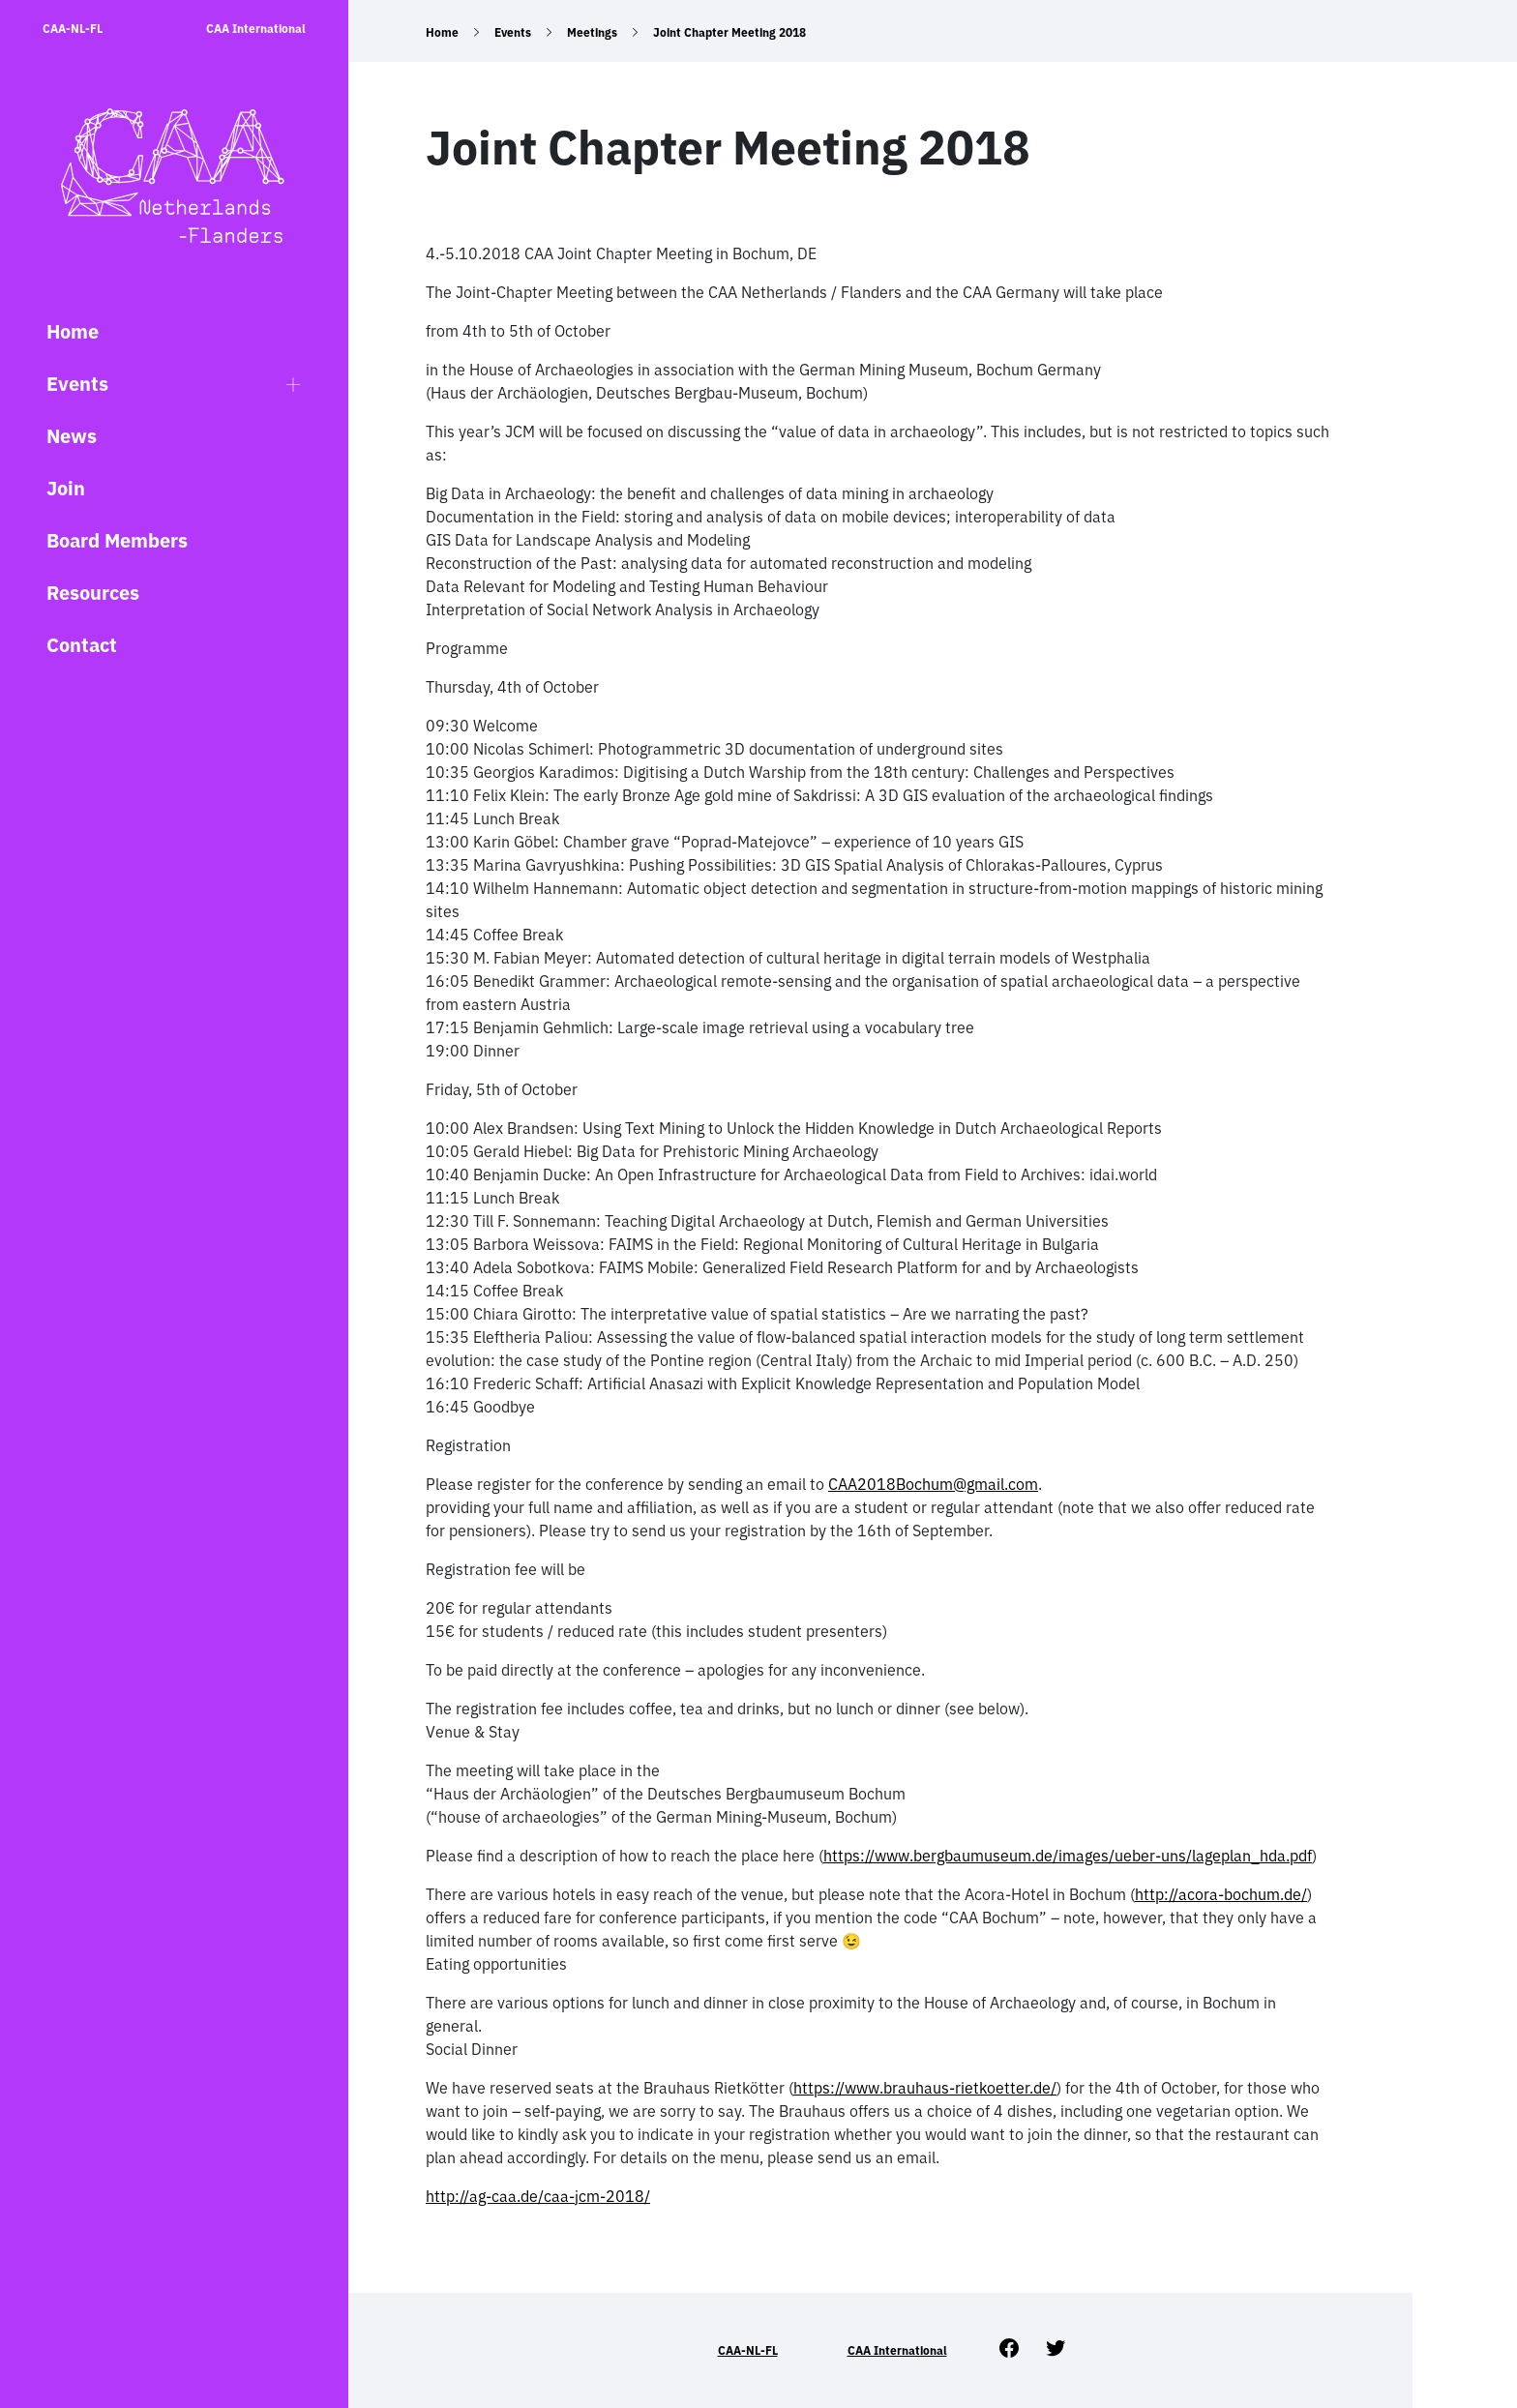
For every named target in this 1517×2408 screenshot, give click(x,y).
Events (77, 384)
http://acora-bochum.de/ (1221, 1894)
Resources (92, 593)
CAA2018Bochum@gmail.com (933, 1484)
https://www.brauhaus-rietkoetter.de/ (924, 2087)
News (71, 436)
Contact (81, 645)
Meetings (592, 32)
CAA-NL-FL (73, 28)
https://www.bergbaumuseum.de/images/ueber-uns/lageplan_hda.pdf (1067, 1855)
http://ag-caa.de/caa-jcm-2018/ (538, 2196)
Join (65, 488)
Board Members (117, 540)
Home (72, 331)
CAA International (256, 28)
